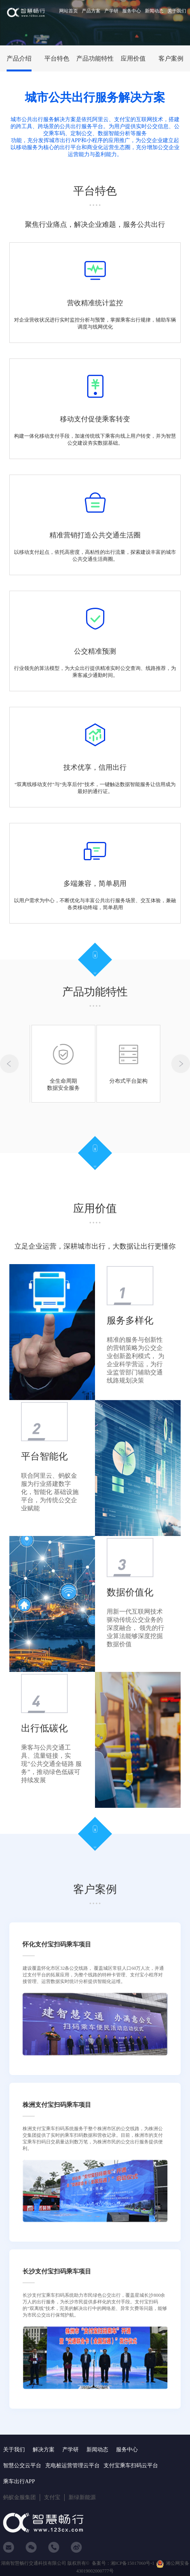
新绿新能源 (82, 2497)
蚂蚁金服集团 (19, 2497)
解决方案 (44, 2450)
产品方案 (91, 11)
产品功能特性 (95, 58)
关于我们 (176, 11)
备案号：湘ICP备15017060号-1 (123, 2563)
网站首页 (68, 11)
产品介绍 (19, 58)
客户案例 (170, 58)
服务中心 (131, 11)
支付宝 (52, 2497)
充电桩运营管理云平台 (72, 2465)
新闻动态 (154, 11)
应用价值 (133, 58)
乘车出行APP (19, 2481)
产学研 (111, 11)
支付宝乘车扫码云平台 (131, 2465)
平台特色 (56, 58)
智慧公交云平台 (22, 2465)
